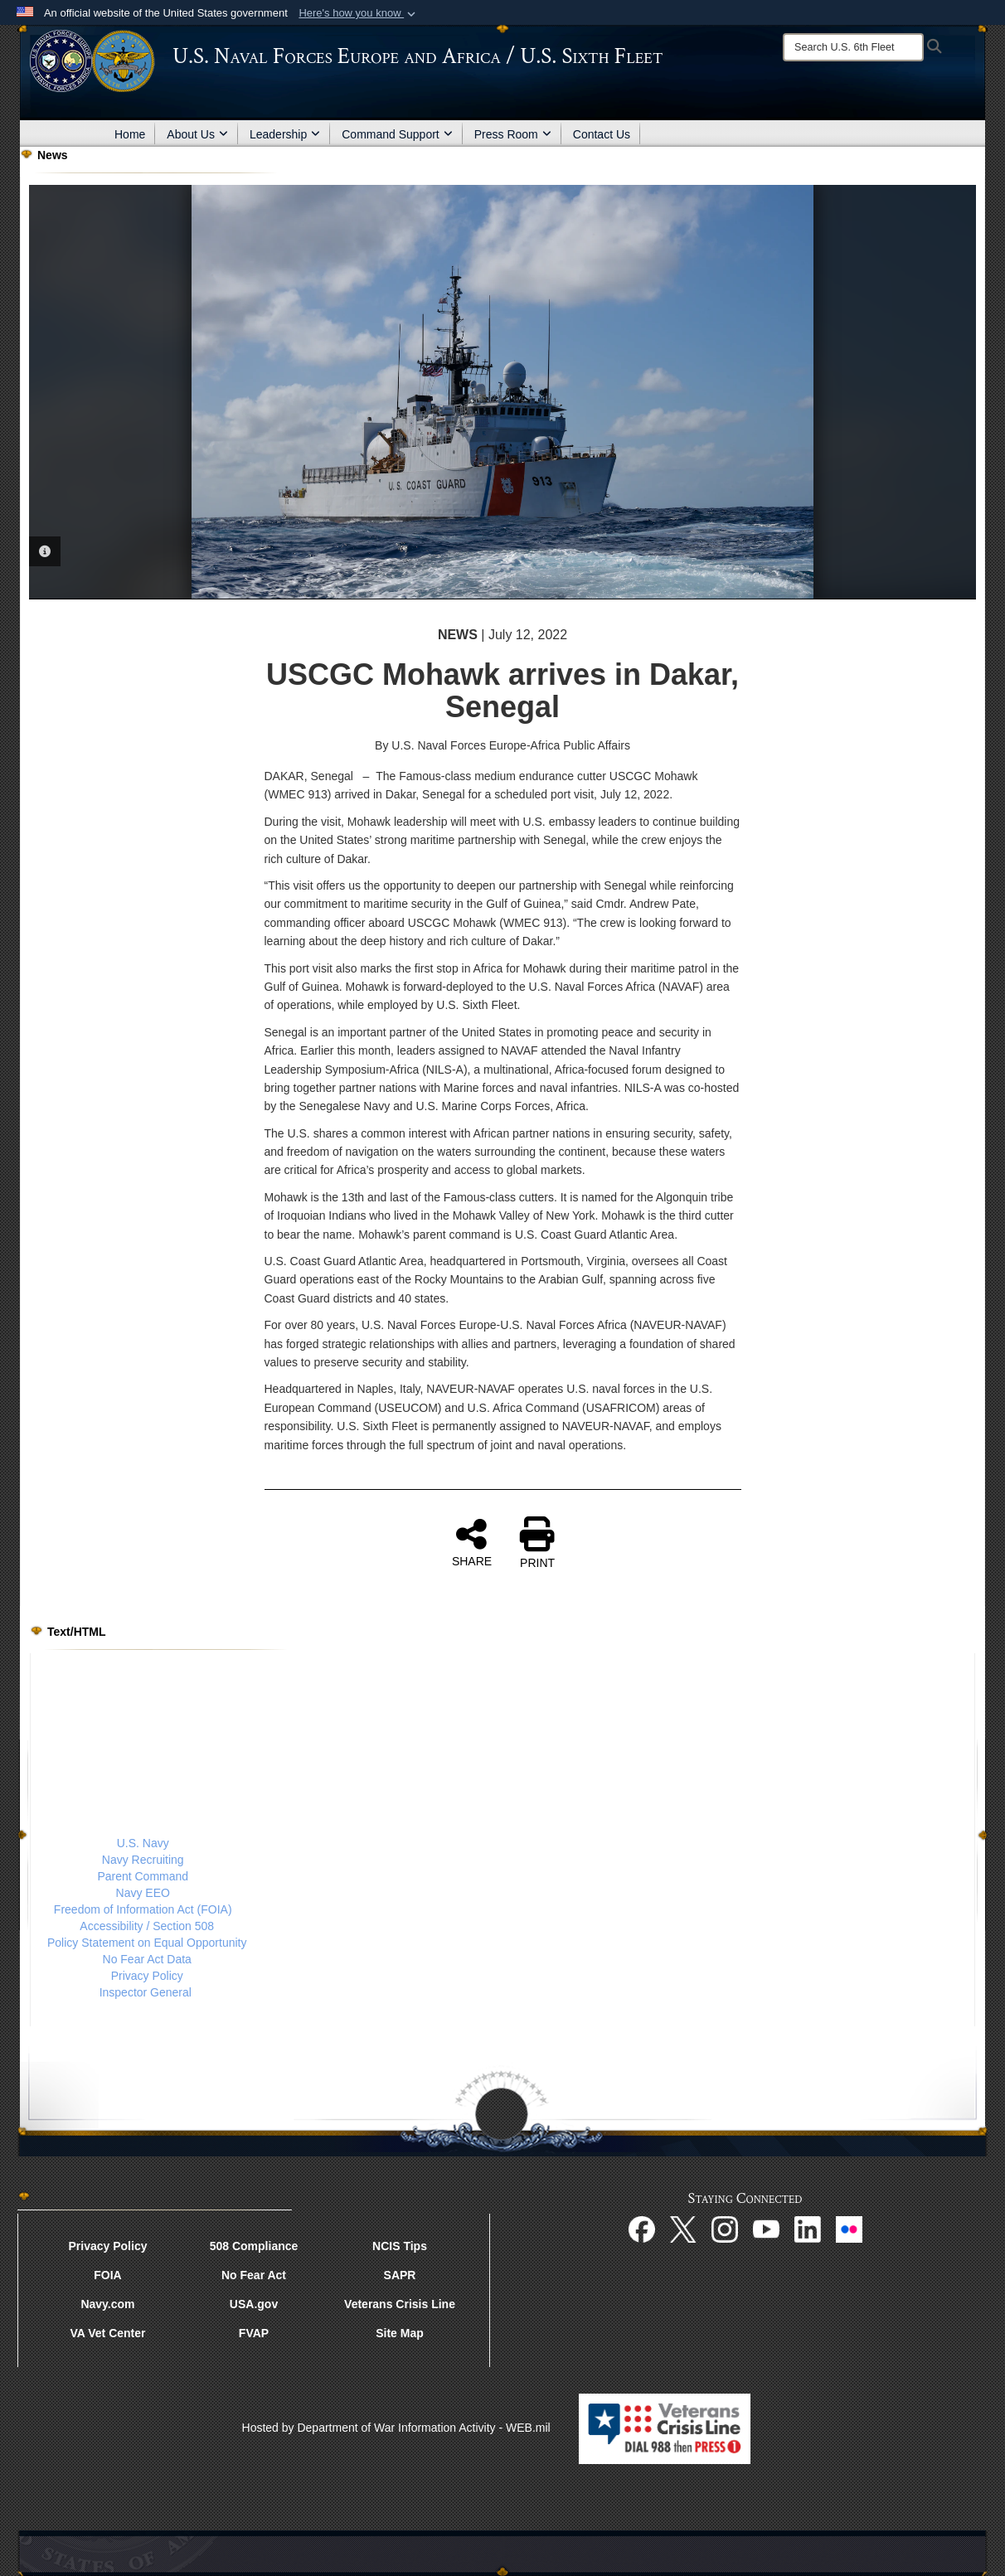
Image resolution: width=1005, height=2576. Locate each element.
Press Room (512, 134)
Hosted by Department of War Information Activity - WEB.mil (396, 2427)
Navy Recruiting (143, 1859)
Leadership (285, 134)
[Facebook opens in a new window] (642, 2227)
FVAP (254, 2333)
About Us (197, 134)
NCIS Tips (399, 2246)
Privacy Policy (147, 1975)
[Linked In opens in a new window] (807, 2227)
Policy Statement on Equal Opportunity (146, 1942)
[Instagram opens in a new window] (724, 2227)
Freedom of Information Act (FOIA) (143, 1909)
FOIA (107, 2275)
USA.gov (254, 2304)
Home (129, 134)
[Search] (853, 47)
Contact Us (601, 134)
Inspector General (146, 1992)
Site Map (400, 2333)
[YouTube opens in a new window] (766, 2227)
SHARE (472, 1542)
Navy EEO (143, 1892)
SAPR (400, 2275)
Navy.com (107, 2304)
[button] (359, 13)
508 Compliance (254, 2246)
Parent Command (142, 1876)
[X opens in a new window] (683, 2227)
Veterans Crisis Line (399, 2304)
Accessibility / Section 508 (147, 1926)
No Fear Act (253, 2275)
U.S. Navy (143, 1843)
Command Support (397, 134)
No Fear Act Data (147, 1959)
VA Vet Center (107, 2333)
